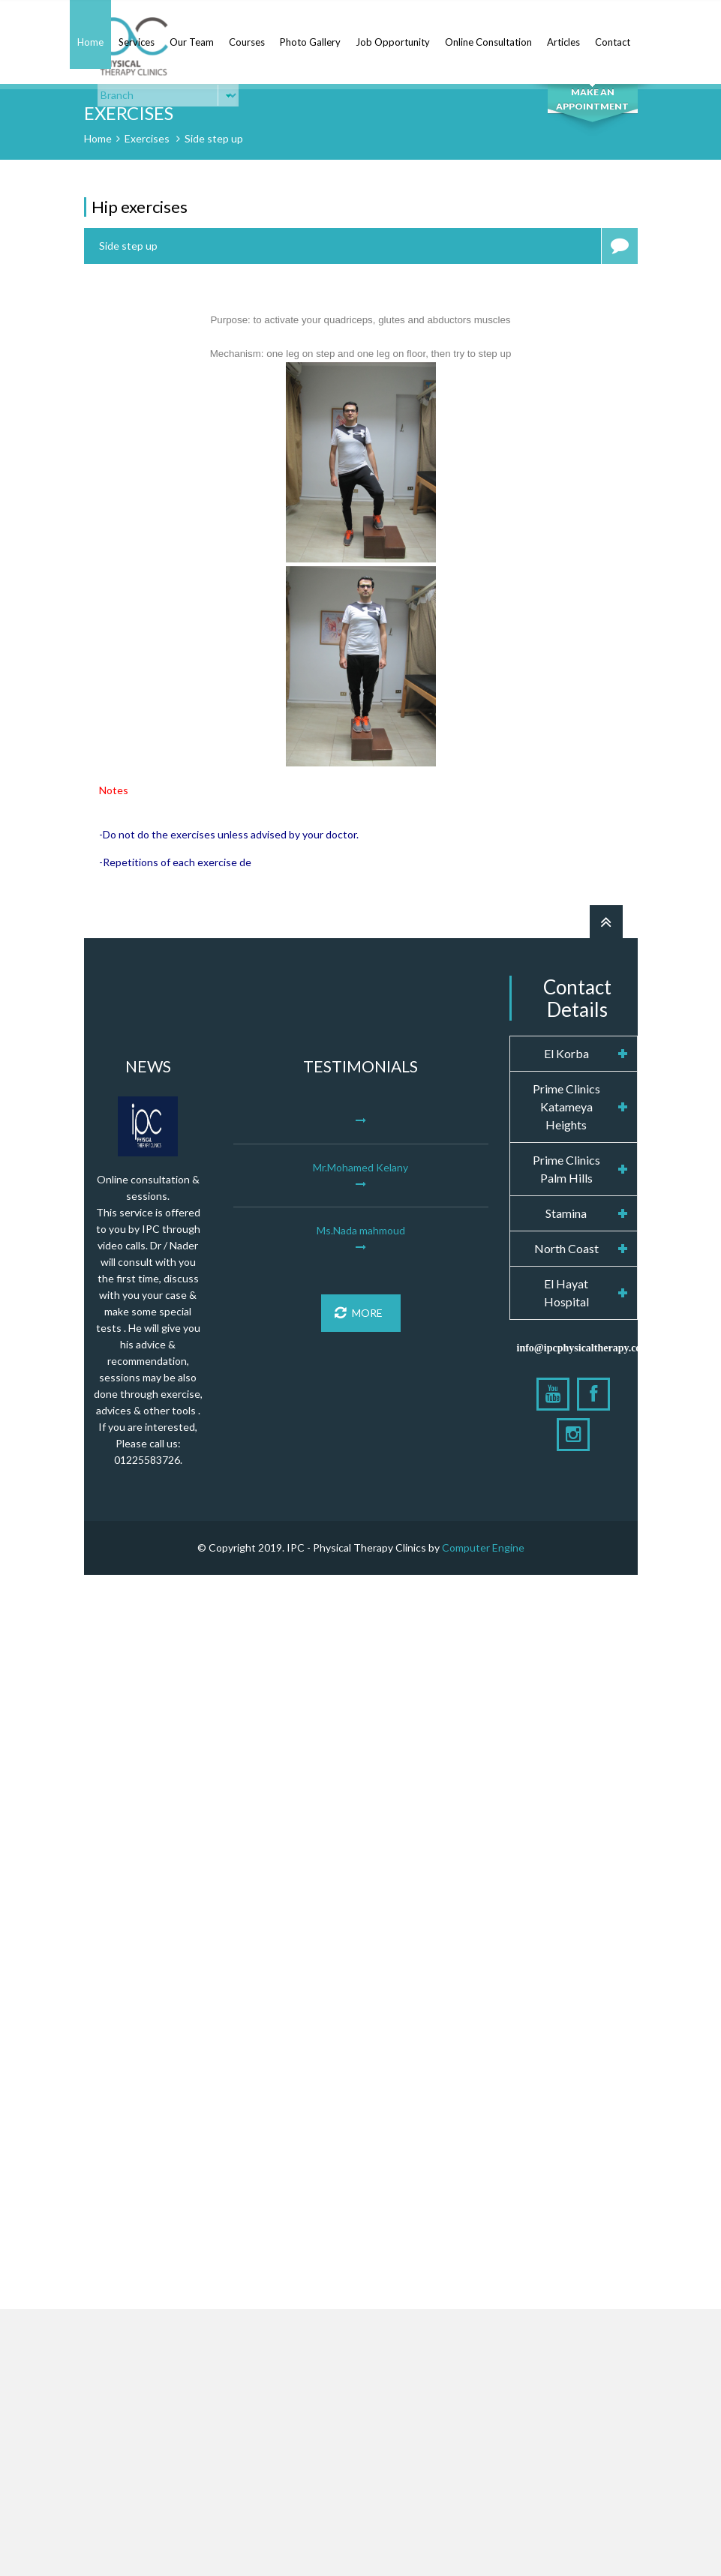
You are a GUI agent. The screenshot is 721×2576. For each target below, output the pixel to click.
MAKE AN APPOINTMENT (592, 99)
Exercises (147, 138)
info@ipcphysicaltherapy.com (583, 1347)
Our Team (192, 42)
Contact (612, 42)
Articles (563, 42)
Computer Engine (483, 1547)
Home (90, 42)
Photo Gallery (310, 42)
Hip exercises (140, 206)
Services (137, 42)
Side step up (214, 138)
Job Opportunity (393, 42)
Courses (247, 42)
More (359, 1313)
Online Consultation (488, 42)
